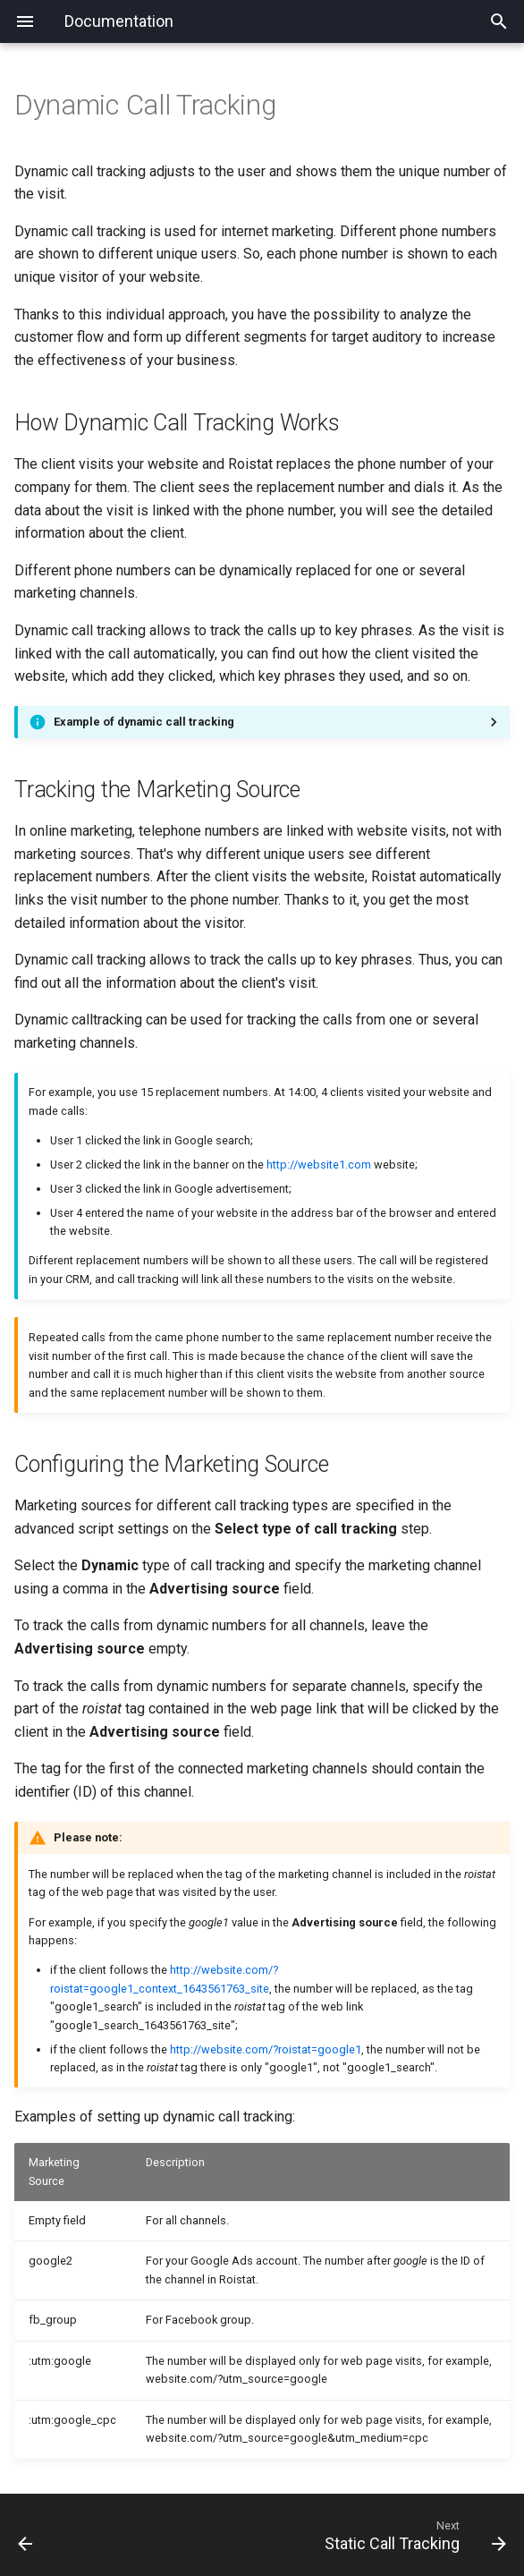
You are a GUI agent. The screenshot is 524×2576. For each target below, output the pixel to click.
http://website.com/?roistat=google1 (265, 2049)
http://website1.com (318, 1164)
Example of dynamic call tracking (144, 721)
